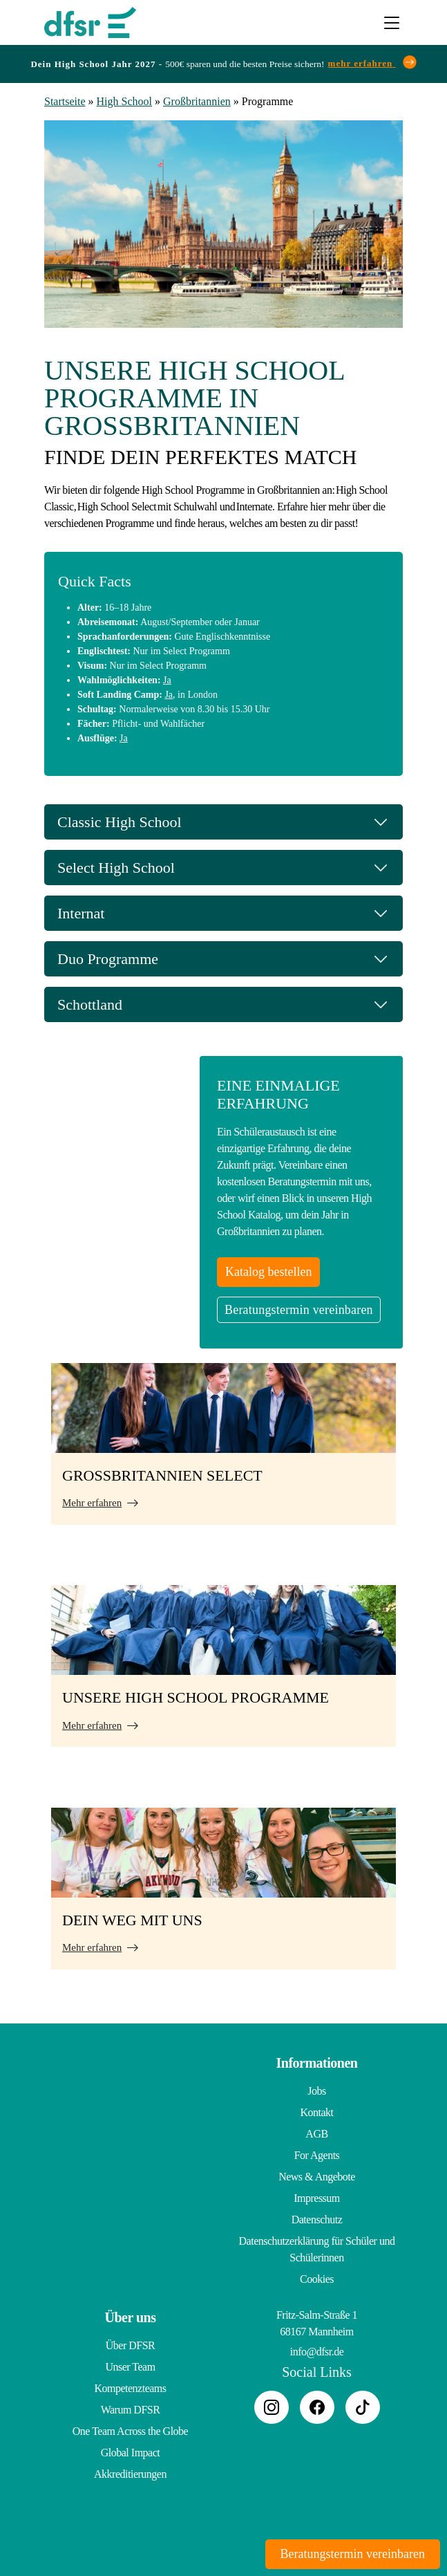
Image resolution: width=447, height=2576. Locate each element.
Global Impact (130, 2452)
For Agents (317, 2155)
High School (124, 101)
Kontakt (316, 2112)
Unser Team (130, 2367)
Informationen (317, 2062)
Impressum (317, 2198)
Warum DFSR (130, 2410)
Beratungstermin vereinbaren (299, 1310)
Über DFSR (130, 2345)
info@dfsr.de (317, 2351)
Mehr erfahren (92, 1502)
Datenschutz (317, 2219)
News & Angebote (316, 2177)
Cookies (317, 2279)
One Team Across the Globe (130, 2431)
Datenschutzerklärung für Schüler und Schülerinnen (317, 2249)
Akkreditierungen (130, 2474)
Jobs (316, 2091)
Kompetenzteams (130, 2388)
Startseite (65, 101)
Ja (167, 680)
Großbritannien (197, 101)
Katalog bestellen (268, 1272)
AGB (316, 2134)
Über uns (130, 2317)
